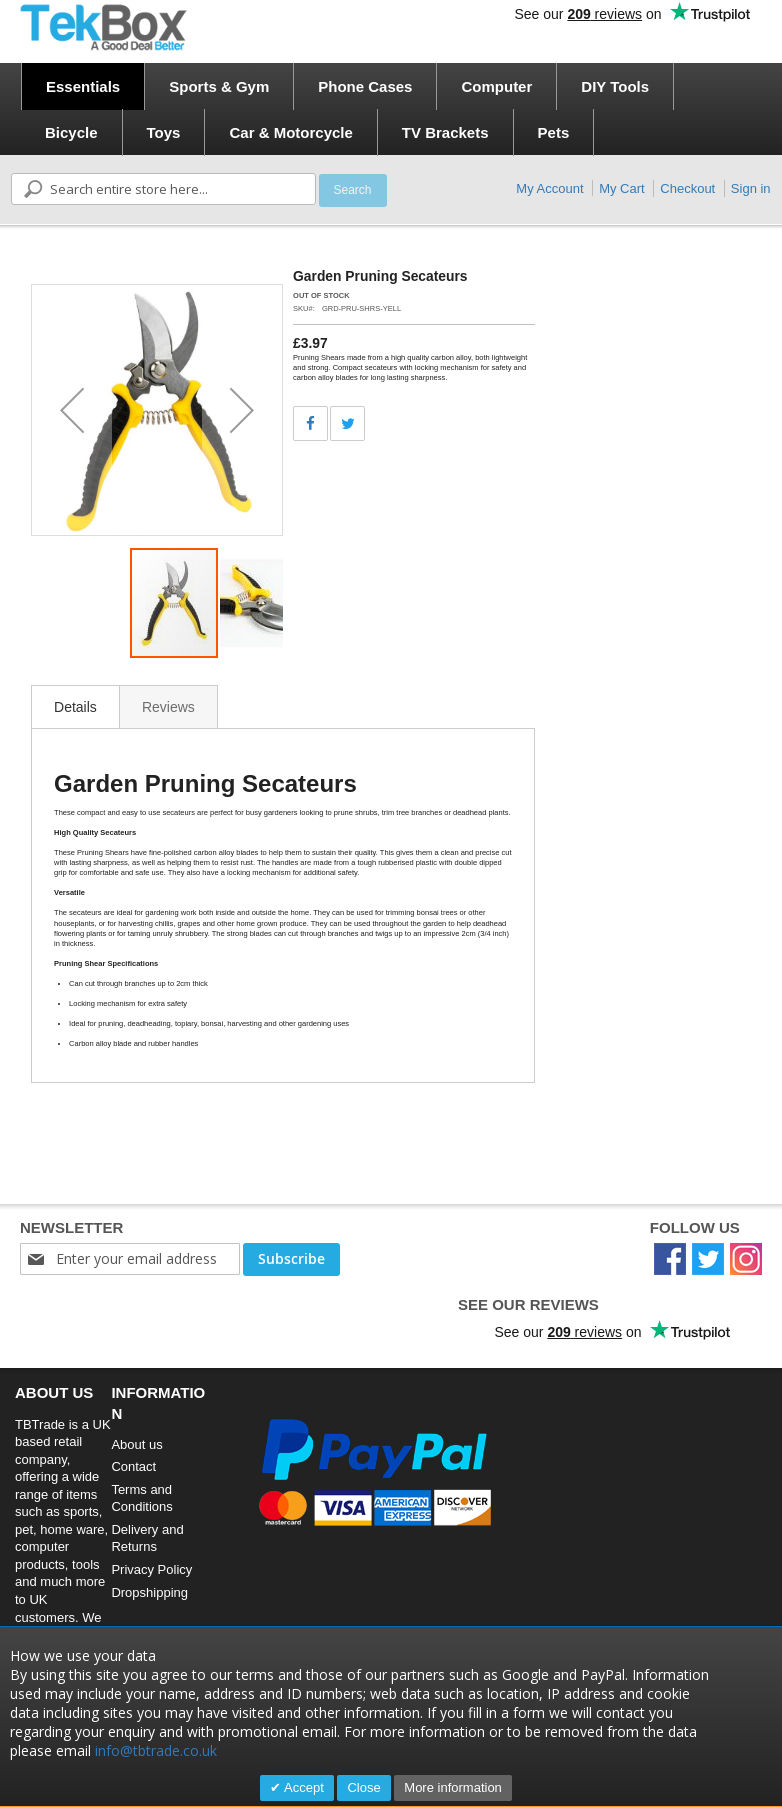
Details (75, 707)
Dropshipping (149, 1592)
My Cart (622, 188)
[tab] (75, 706)
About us (136, 1444)
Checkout (687, 188)
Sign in (751, 188)
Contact (133, 1466)
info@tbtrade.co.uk (156, 1750)
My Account (549, 188)
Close (363, 1787)
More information (453, 1787)
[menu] (397, 109)
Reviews (168, 707)
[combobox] (163, 189)
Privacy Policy (151, 1569)
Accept (302, 1787)
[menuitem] (83, 86)
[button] (72, 410)
